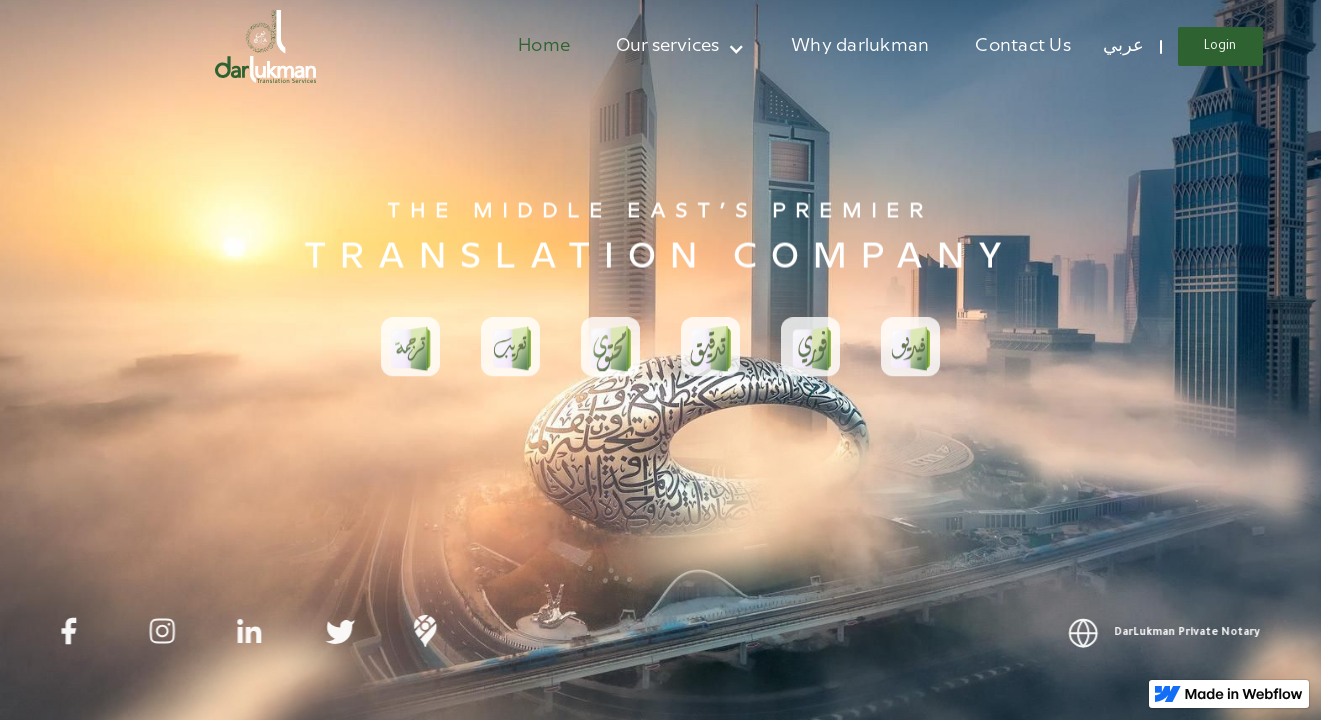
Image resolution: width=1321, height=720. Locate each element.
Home (544, 45)
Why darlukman (860, 45)
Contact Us (1023, 45)
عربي (1123, 45)
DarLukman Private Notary (1194, 633)
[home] (266, 46)
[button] (680, 46)
